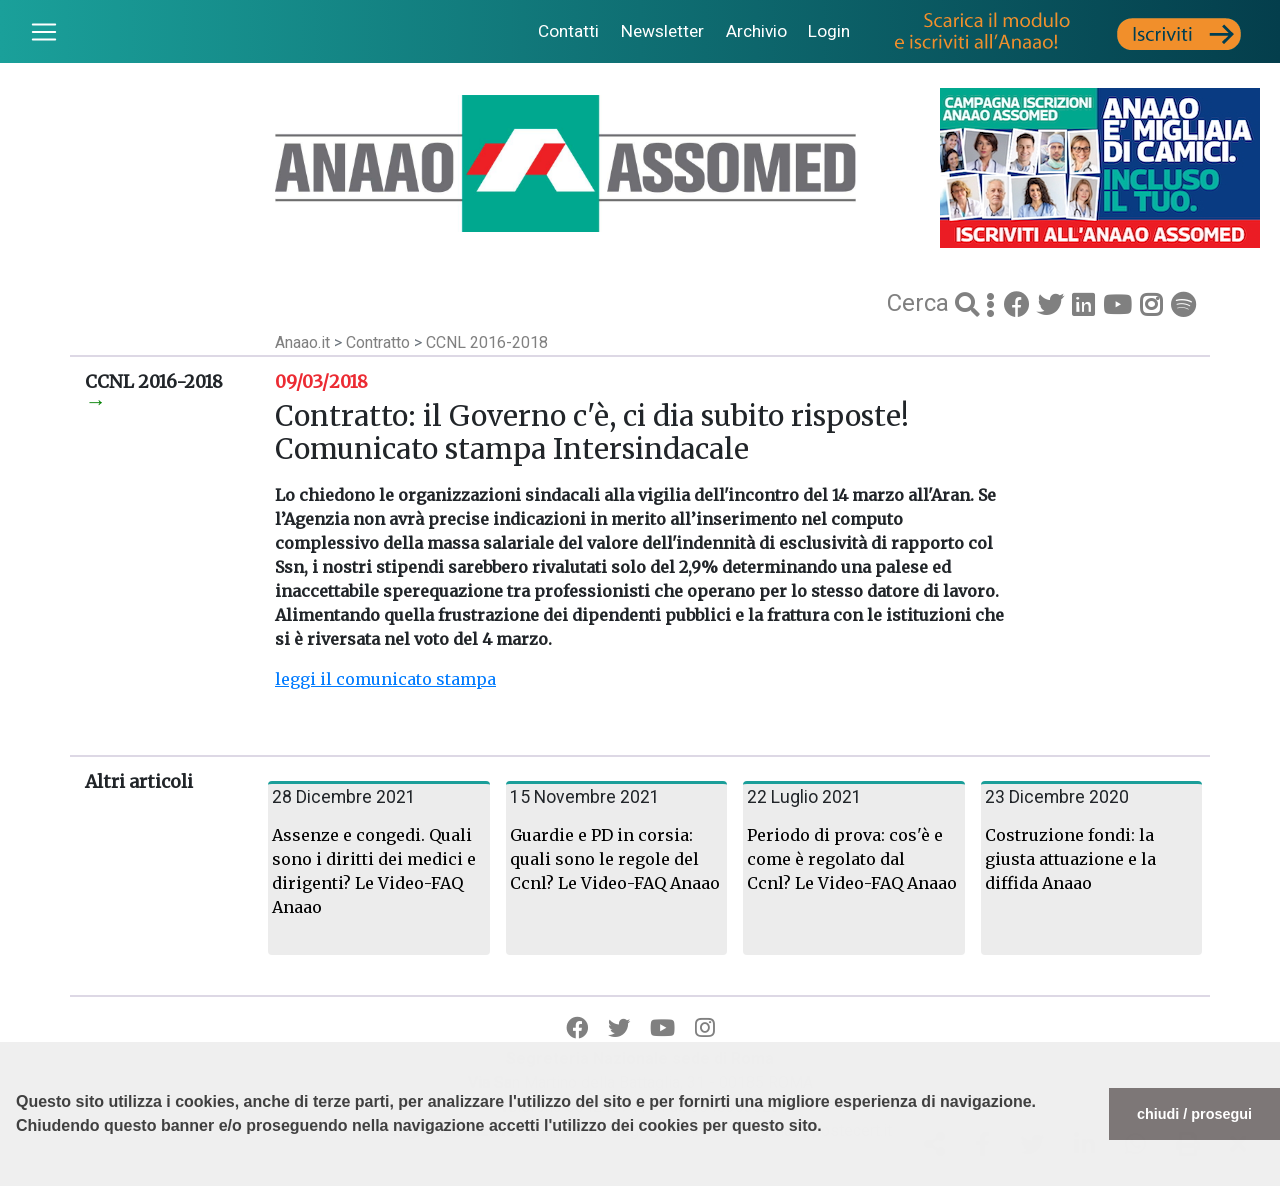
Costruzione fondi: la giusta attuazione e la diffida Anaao (1070, 859)
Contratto (380, 342)
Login (829, 31)
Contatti (568, 31)
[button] (19, 1176)
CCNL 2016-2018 (487, 342)
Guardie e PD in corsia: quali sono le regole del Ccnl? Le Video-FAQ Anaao (615, 859)
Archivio (756, 31)
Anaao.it (302, 342)
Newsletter (662, 31)
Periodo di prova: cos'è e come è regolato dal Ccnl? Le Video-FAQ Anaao (852, 859)
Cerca (921, 303)
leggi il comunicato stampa (385, 679)
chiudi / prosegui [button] (1194, 1114)
